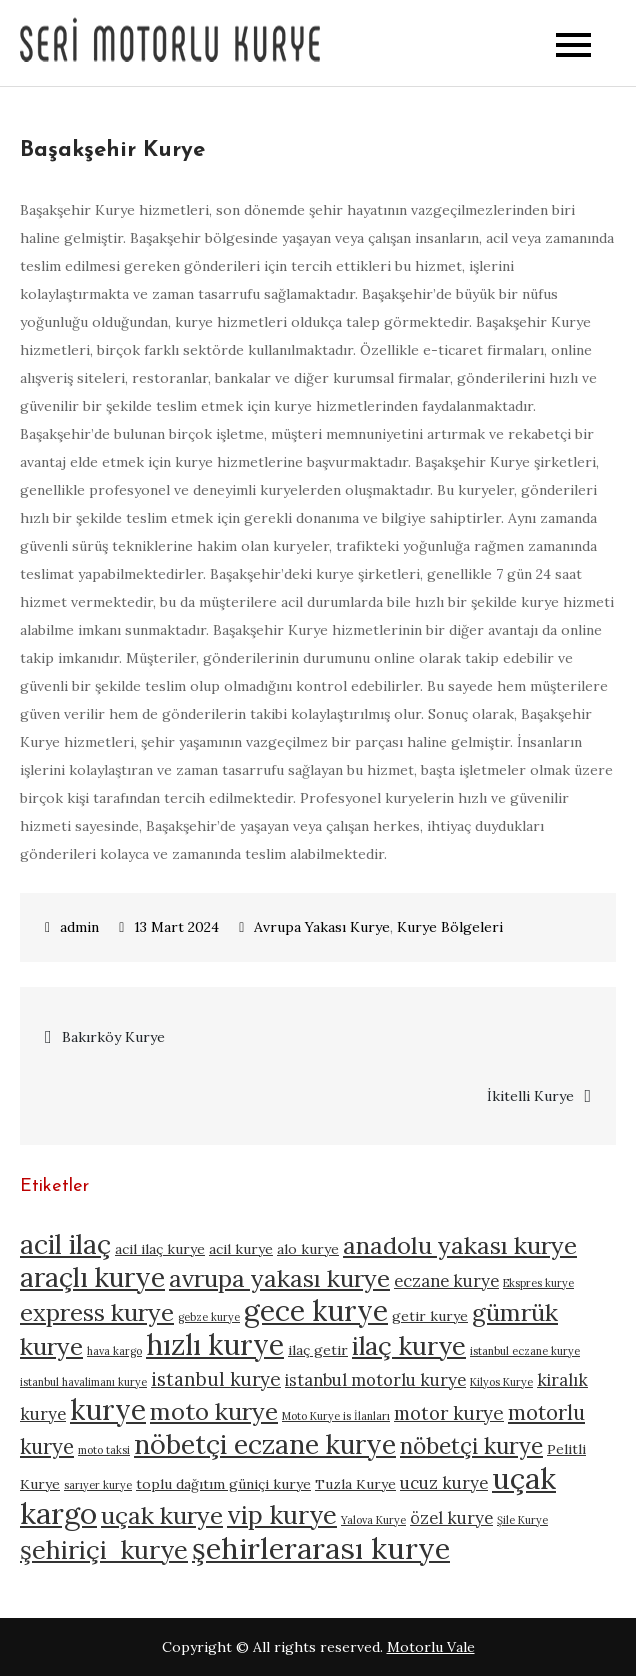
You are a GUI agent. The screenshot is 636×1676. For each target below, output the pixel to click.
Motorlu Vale (431, 1647)
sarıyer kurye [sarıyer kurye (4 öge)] (98, 1485)
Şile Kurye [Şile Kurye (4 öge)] (522, 1520)
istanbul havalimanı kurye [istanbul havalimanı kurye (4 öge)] (83, 1382)
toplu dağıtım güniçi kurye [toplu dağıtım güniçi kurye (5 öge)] (223, 1484)
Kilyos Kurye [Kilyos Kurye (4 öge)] (501, 1382)
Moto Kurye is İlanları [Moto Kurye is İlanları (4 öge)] (336, 1416)
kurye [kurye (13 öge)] (108, 1410)
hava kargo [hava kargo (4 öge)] (114, 1351)
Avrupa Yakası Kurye (322, 927)
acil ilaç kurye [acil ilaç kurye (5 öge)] (160, 1249)
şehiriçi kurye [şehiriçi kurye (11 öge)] (104, 1549)
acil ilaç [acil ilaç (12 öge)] (65, 1244)
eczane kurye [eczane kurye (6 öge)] (446, 1281)
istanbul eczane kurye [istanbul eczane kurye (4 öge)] (525, 1351)
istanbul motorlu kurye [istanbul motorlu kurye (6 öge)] (375, 1380)
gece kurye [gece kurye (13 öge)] (316, 1311)
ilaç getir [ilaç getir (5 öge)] (318, 1350)
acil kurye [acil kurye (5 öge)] (241, 1249)
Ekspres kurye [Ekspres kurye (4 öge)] (538, 1283)
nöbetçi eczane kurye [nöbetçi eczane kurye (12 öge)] (265, 1444)
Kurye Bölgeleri (450, 927)
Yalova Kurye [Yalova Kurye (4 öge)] (373, 1520)
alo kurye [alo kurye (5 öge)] (308, 1249)
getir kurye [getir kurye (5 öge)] (430, 1316)
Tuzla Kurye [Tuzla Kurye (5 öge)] (355, 1484)
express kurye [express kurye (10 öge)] (97, 1312)
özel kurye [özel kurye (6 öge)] (451, 1518)
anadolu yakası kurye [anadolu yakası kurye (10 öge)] (460, 1245)
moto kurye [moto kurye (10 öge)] (214, 1411)
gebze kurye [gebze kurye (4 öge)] (209, 1317)
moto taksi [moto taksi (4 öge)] (104, 1450)
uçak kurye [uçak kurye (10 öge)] (162, 1515)
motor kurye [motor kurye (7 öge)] (449, 1413)
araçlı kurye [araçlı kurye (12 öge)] (92, 1277)
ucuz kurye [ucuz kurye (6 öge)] (444, 1483)
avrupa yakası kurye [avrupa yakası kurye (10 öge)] (279, 1278)
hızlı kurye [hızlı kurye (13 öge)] (215, 1345)
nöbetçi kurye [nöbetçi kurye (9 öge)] (471, 1446)
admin (79, 927)
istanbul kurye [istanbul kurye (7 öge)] (216, 1379)
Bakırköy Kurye (113, 1037)
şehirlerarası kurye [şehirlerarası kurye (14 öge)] (321, 1548)
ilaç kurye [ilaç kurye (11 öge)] (409, 1345)
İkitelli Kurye (530, 1096)
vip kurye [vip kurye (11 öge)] (282, 1514)
